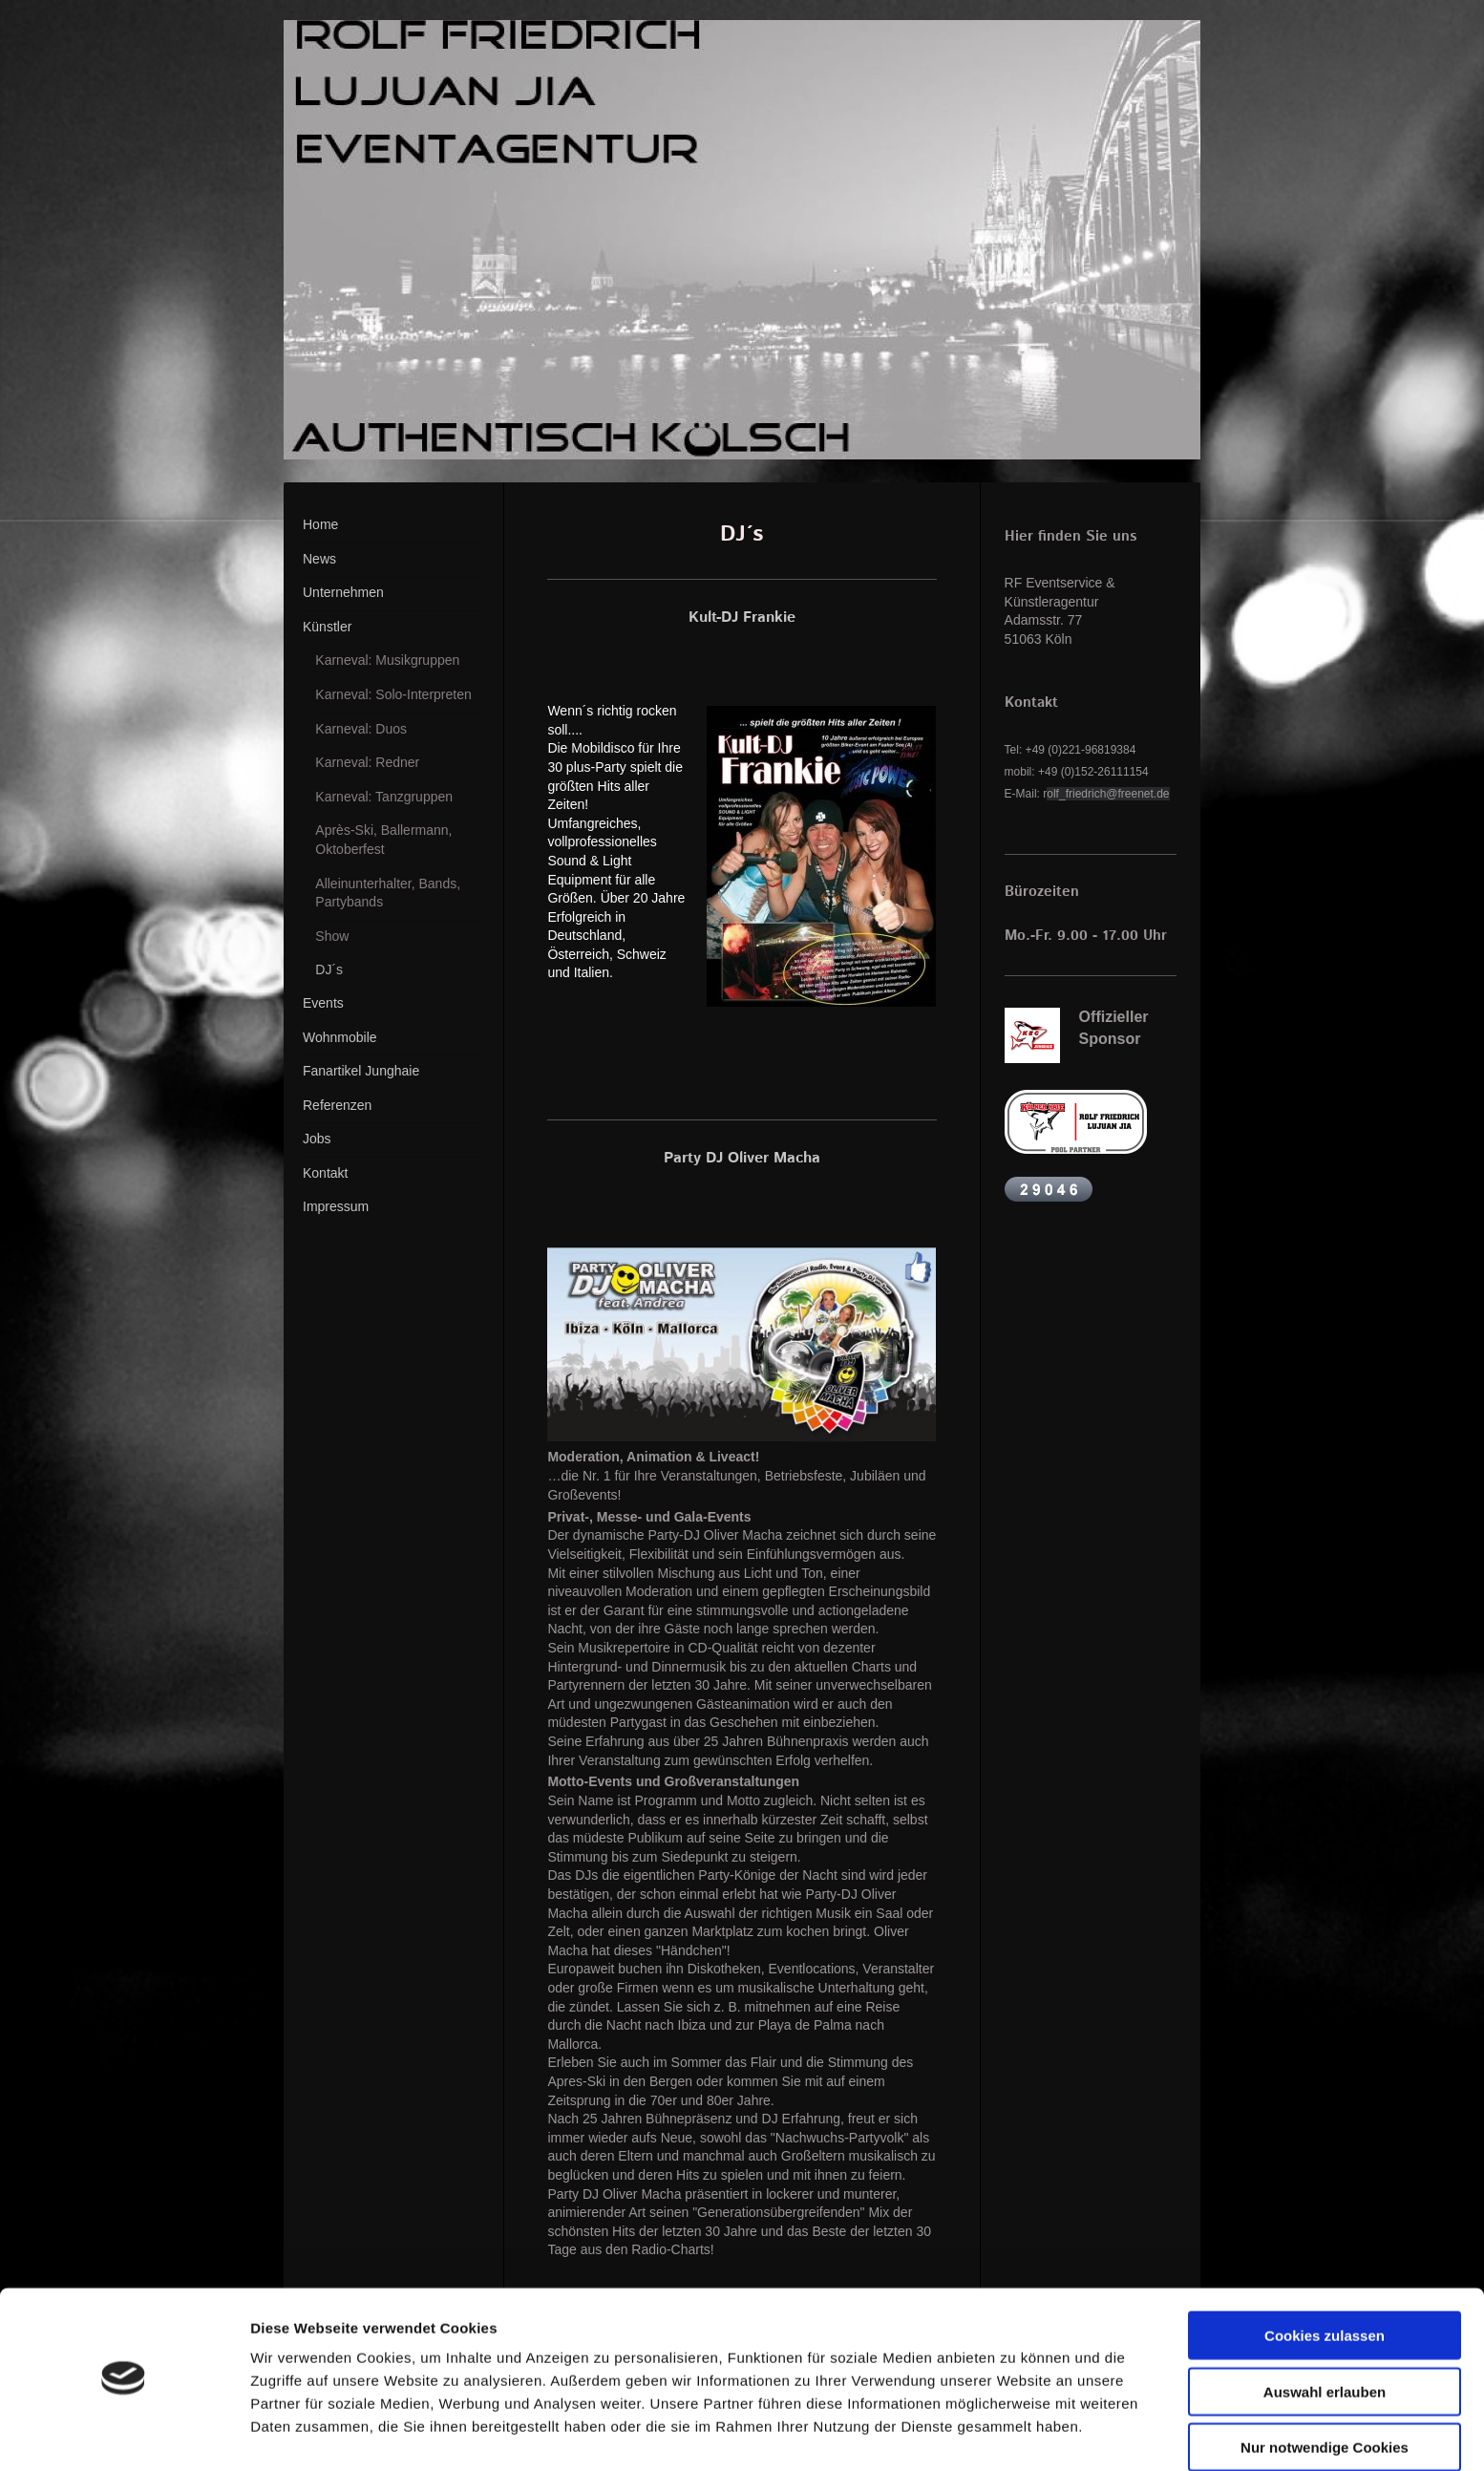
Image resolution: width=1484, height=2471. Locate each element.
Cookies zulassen (1324, 2280)
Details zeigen (1015, 2433)
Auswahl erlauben (1324, 2337)
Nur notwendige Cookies (1324, 2392)
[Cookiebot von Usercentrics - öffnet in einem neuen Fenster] (123, 2433)
